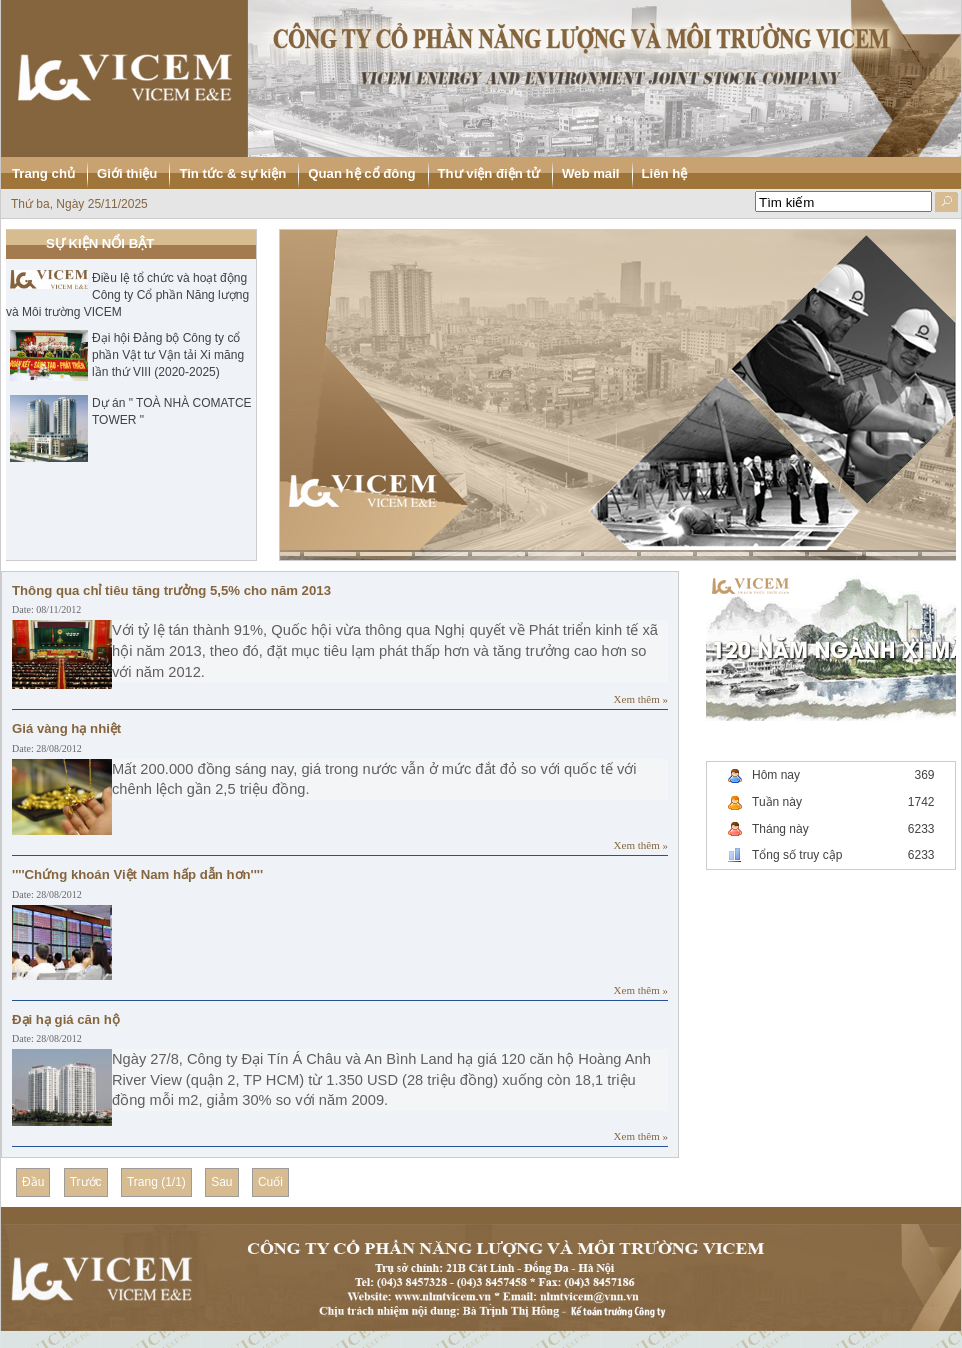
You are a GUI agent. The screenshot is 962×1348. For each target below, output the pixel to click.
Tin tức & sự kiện (232, 173)
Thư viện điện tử (489, 173)
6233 (921, 829)
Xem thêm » (641, 699)
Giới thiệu (127, 173)
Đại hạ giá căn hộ (66, 1019)
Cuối (270, 1182)
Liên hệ (665, 173)
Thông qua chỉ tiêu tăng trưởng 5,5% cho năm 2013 (171, 590)
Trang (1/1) (156, 1182)
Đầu (33, 1182)
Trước (86, 1182)
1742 (921, 802)
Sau (221, 1182)
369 (924, 775)
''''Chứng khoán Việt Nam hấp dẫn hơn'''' (137, 874)
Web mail (591, 173)
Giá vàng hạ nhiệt (66, 728)
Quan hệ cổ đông (361, 173)
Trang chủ (43, 173)
